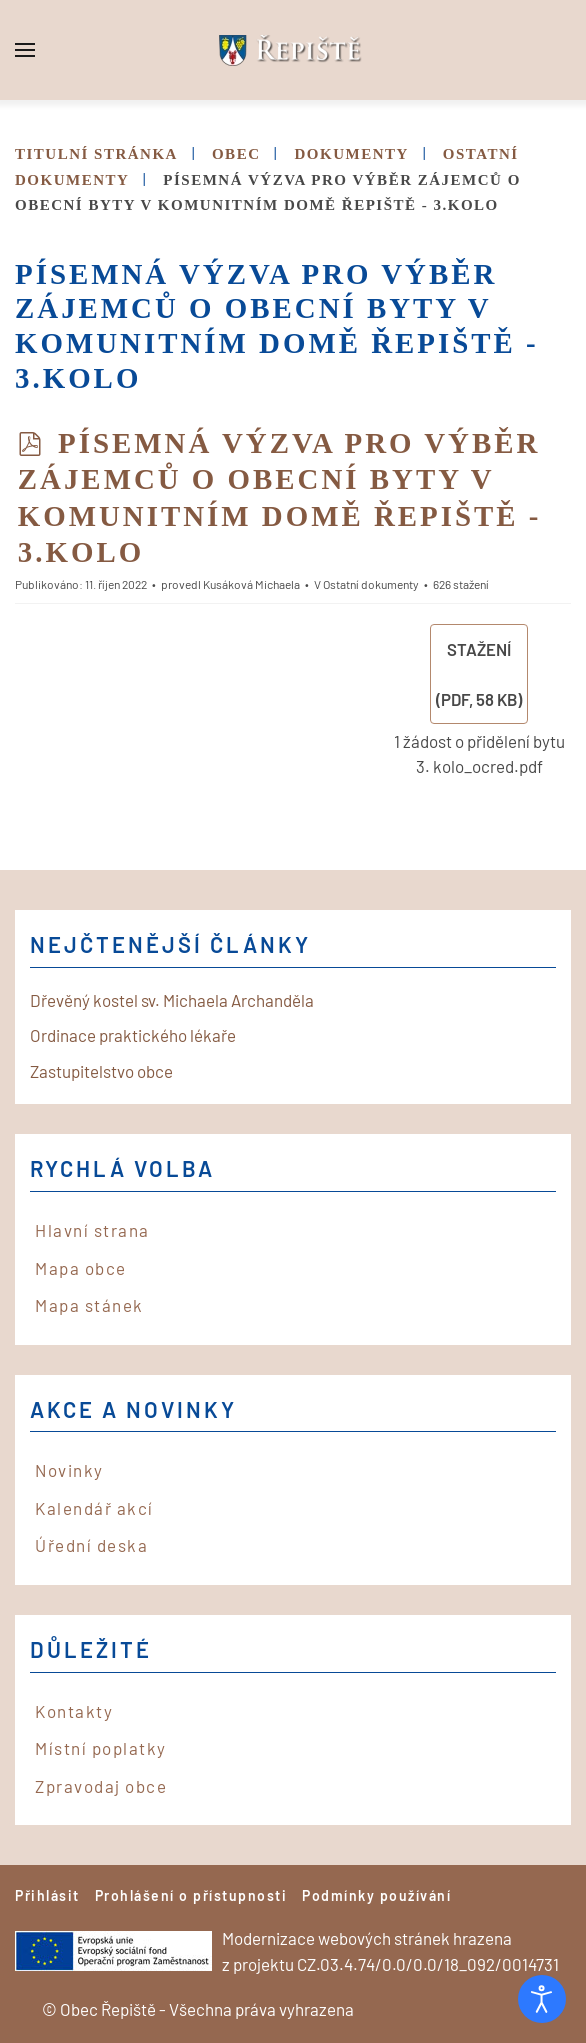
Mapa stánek (89, 1305)
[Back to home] (293, 50)
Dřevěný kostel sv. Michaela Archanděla (172, 1000)
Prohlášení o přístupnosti (191, 1895)
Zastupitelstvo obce (101, 1071)
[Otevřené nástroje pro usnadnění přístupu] (542, 1999)
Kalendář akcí (94, 1508)
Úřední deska (91, 1545)
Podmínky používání (376, 1895)
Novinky (69, 1470)
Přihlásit (47, 1895)
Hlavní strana (92, 1230)
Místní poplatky (101, 1748)
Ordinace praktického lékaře (133, 1035)
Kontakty (74, 1711)
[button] (25, 50)
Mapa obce (81, 1268)
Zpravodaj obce (101, 1786)
